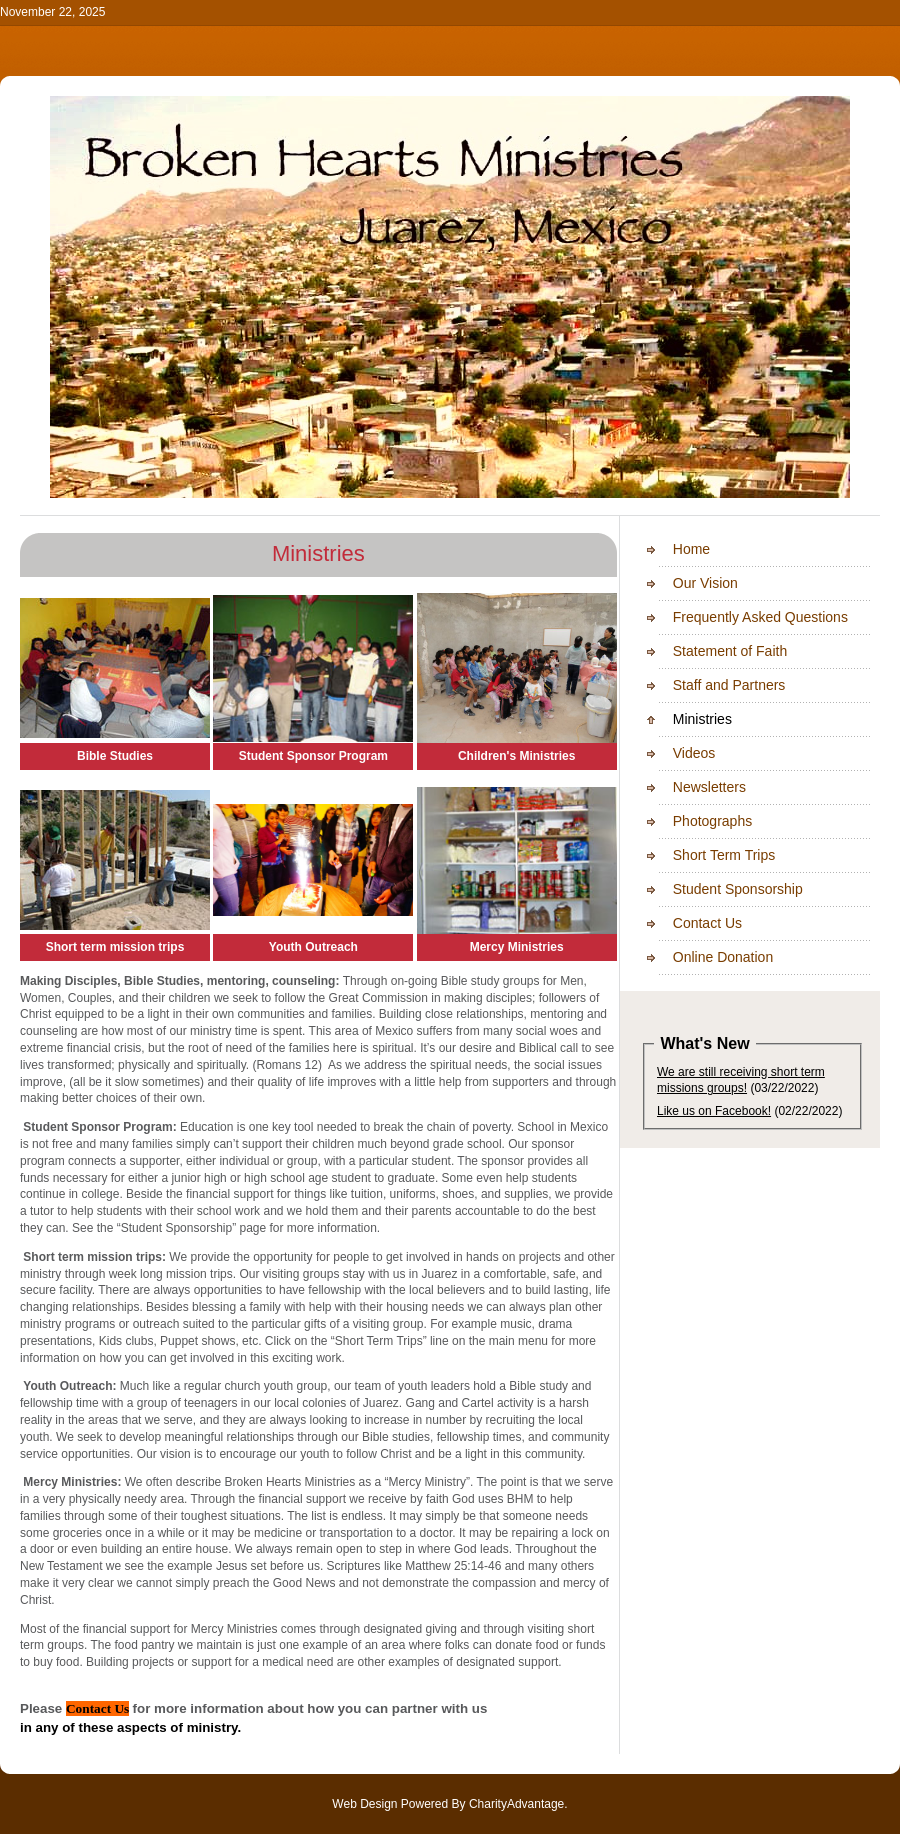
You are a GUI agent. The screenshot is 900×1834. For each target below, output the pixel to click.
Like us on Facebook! (714, 1111)
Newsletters (688, 787)
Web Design (364, 1804)
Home (670, 549)
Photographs (691, 821)
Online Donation (701, 957)
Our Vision (684, 583)
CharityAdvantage (516, 1804)
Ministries (681, 719)
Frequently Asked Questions (739, 617)
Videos (672, 753)
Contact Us (686, 923)
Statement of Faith (708, 651)
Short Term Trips (702, 855)
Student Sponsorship (716, 889)
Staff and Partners (707, 685)
